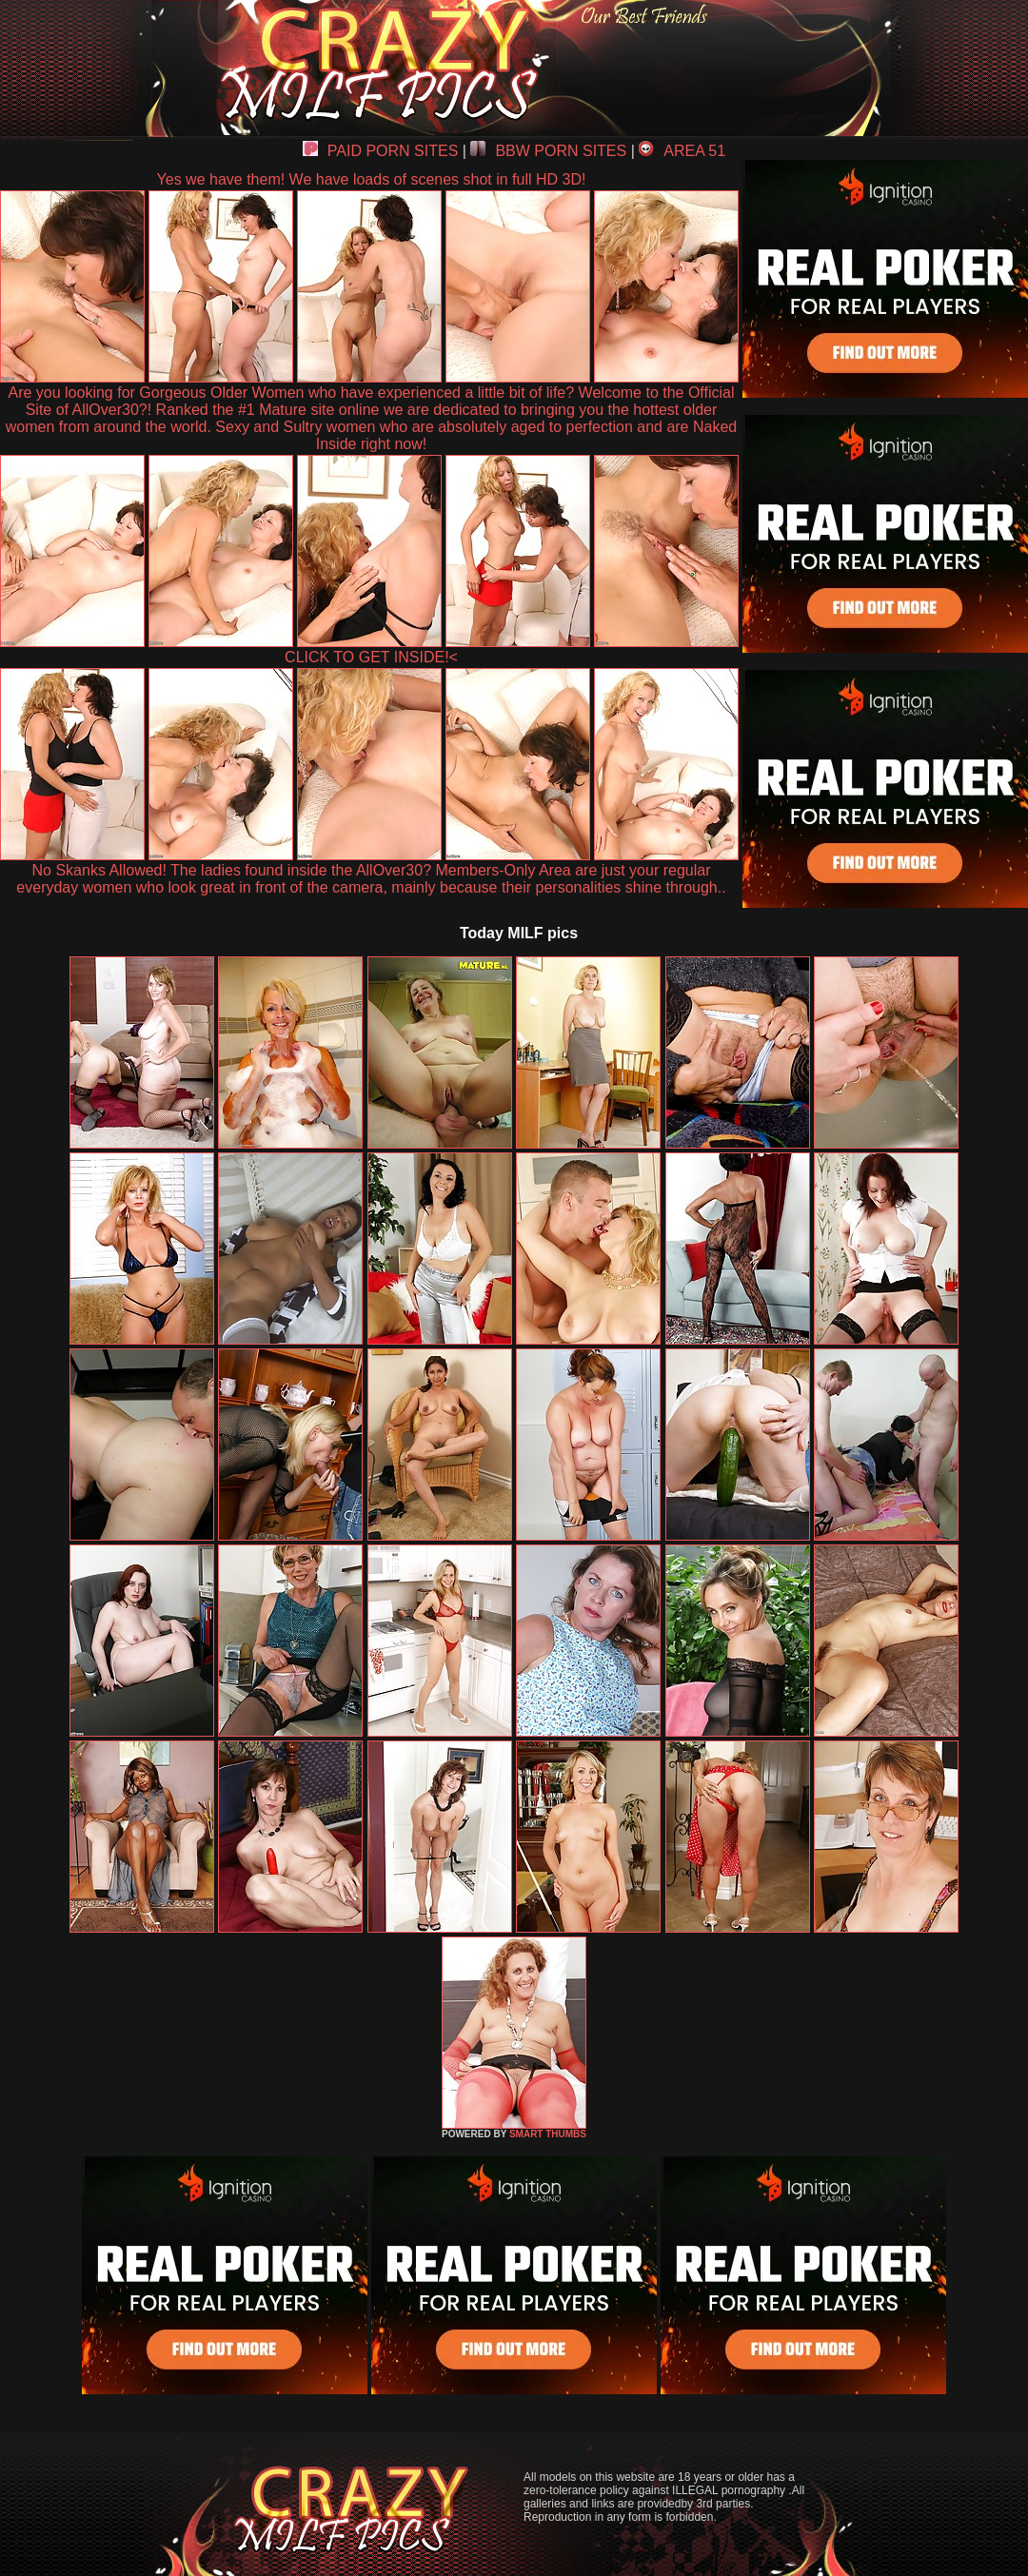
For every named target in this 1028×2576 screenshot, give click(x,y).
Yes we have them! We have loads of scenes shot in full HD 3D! (371, 179)
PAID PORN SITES (381, 151)
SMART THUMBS (547, 2134)
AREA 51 (682, 151)
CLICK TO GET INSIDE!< (371, 657)
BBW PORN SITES (548, 151)
